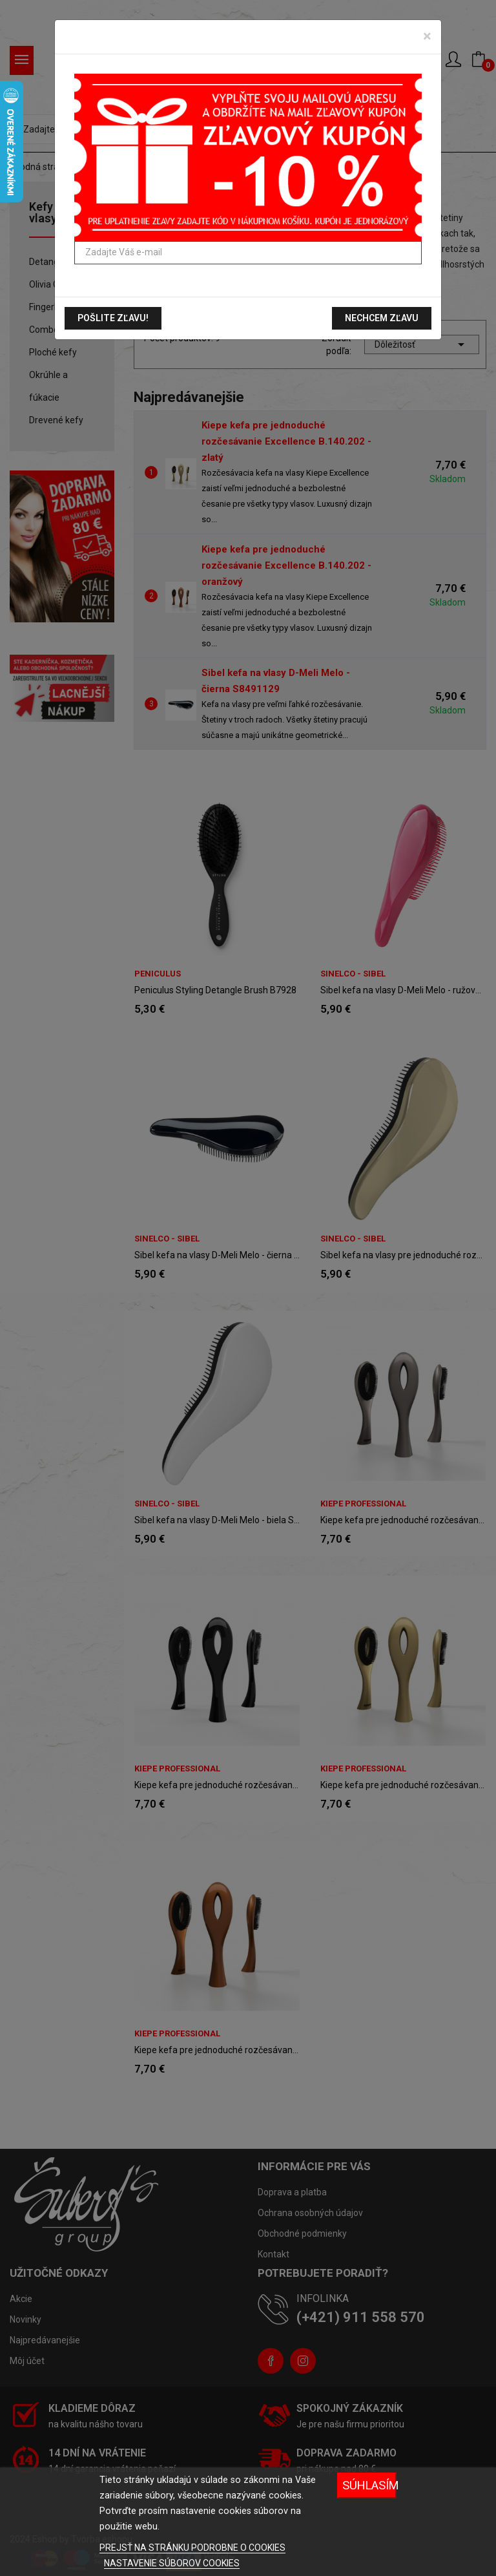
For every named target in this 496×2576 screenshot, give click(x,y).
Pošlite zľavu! (113, 318)
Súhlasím (369, 2485)
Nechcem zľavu (381, 318)
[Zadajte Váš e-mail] (248, 252)
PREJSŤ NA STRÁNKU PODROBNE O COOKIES (192, 2547)
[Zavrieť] (427, 36)
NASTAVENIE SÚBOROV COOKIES (172, 2563)
